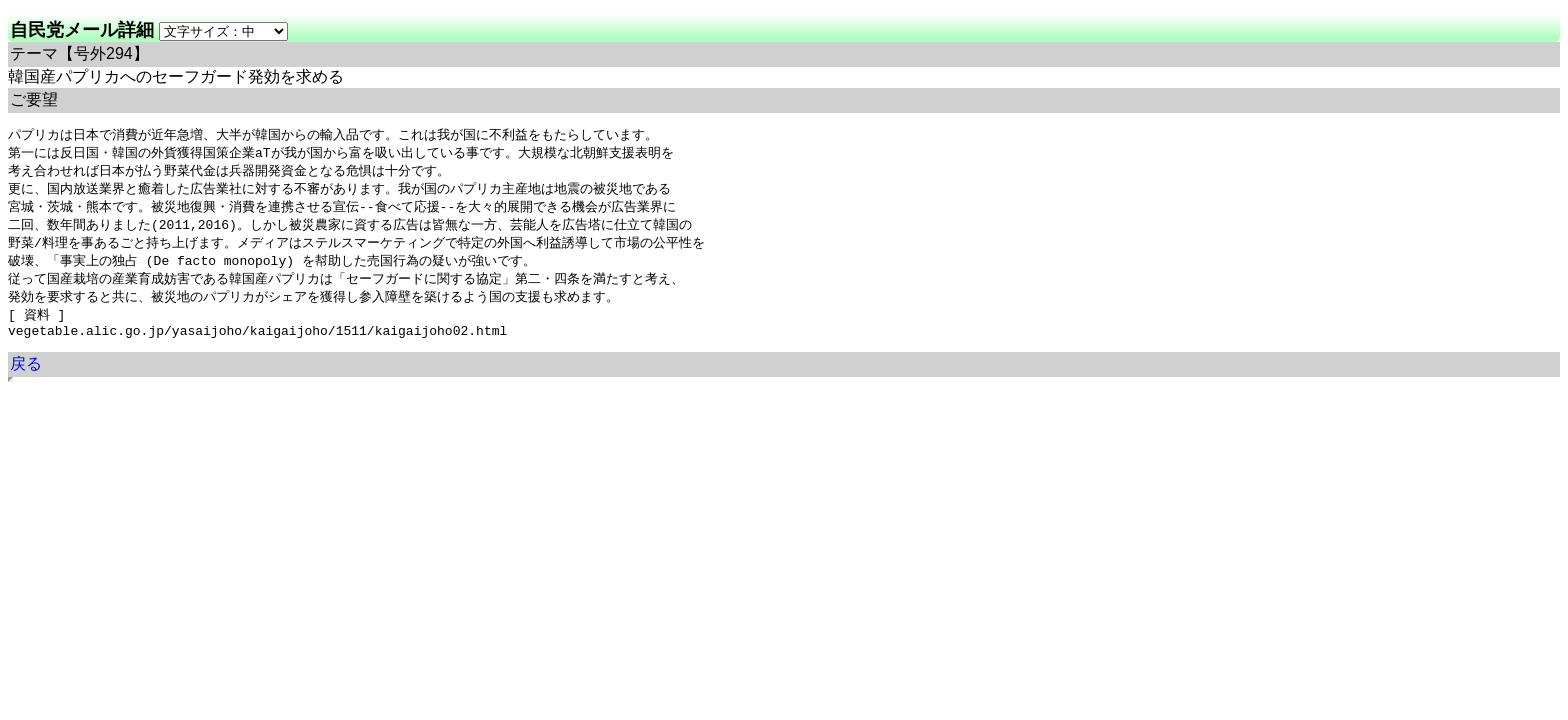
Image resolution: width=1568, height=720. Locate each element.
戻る (26, 377)
